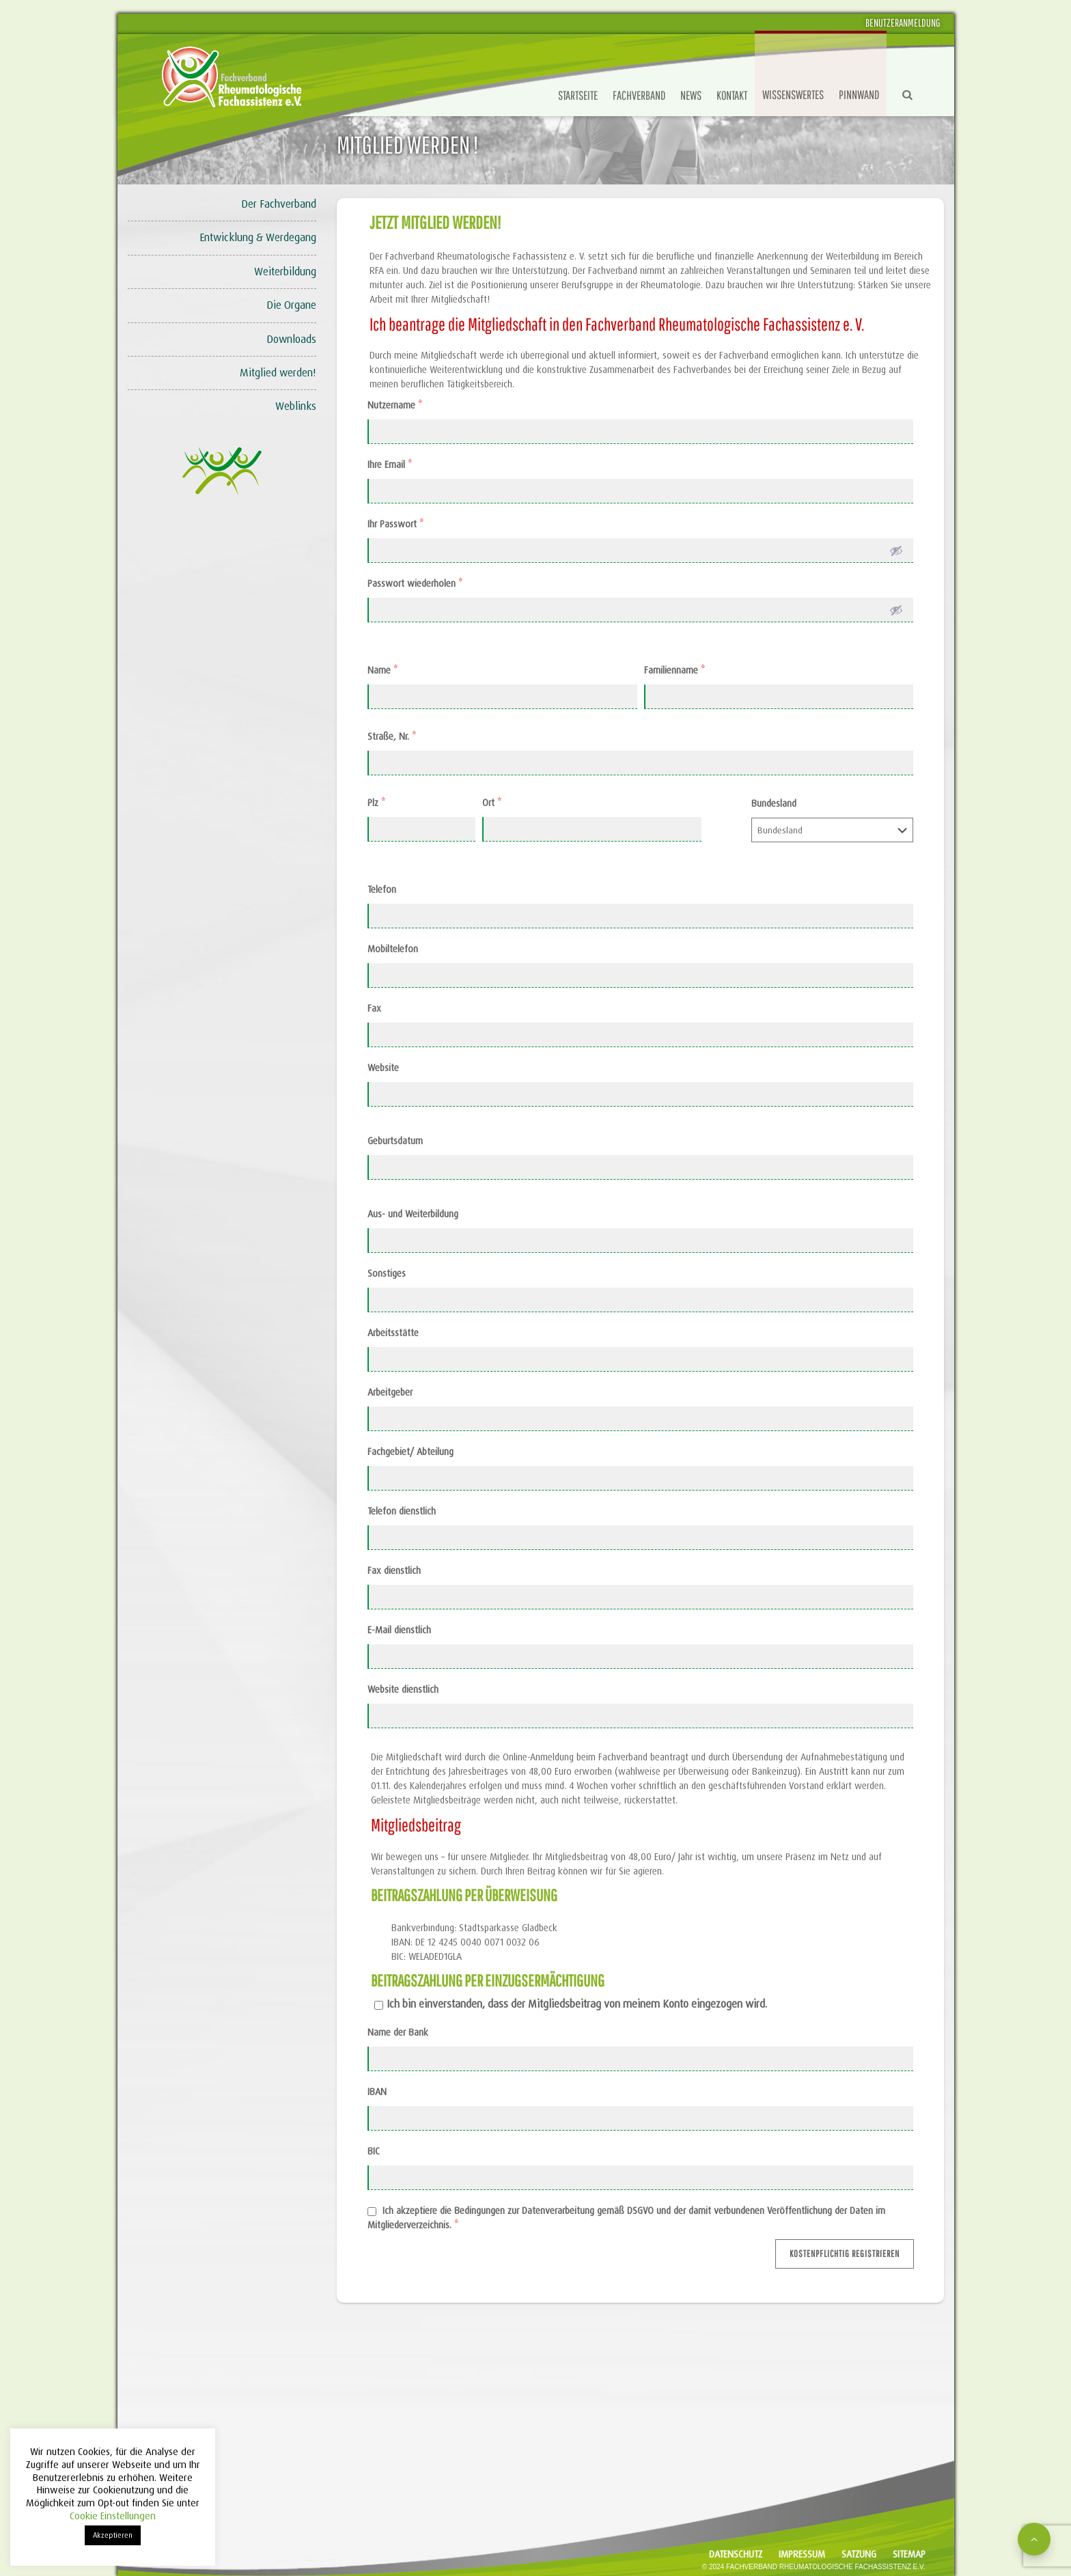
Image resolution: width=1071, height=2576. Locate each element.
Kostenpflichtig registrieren (845, 2253)
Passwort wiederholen (414, 583)
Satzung (859, 2554)
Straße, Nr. (391, 736)
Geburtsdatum (395, 1141)
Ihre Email (389, 464)
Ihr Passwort (395, 524)
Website (383, 1068)
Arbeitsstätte (393, 1333)
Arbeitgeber (390, 1392)
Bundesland (773, 803)
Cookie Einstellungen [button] (113, 2516)
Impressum (802, 2554)
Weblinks (295, 406)
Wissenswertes (793, 94)
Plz (376, 803)
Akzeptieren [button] (113, 2535)
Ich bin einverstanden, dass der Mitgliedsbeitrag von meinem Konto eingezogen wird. (577, 2004)
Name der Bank (397, 2032)
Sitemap (909, 2554)
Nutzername (394, 405)
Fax (374, 1008)
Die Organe (291, 305)
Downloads (291, 339)
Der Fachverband (278, 204)
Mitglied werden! (278, 372)
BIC (373, 2151)
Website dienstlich (403, 1689)
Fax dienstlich (394, 1570)
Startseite (578, 95)
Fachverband (639, 95)
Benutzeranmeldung (903, 22)
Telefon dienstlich (401, 1511)
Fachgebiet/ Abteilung (410, 1451)
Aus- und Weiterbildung (412, 1214)
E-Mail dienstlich (399, 1630)
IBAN (377, 2092)
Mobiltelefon (392, 949)
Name (382, 670)
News (690, 95)
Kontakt (732, 95)
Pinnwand (859, 94)
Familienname (674, 670)
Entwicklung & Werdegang (257, 237)
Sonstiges (386, 1273)
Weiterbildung (285, 271)
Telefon (381, 889)
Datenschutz (735, 2554)
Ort (491, 803)
